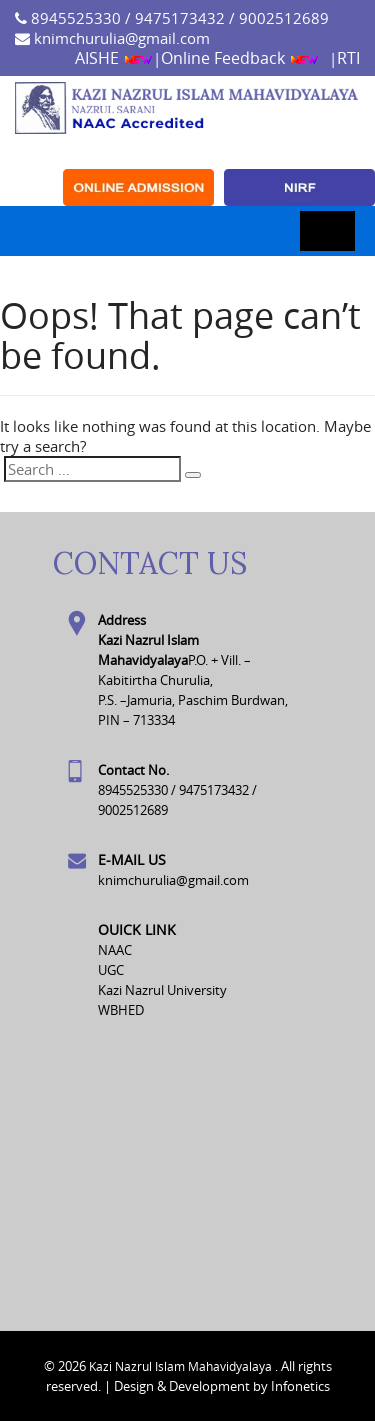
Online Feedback (240, 58)
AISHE (114, 58)
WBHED (121, 1010)
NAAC (115, 950)
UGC (111, 970)
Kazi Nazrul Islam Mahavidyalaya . (183, 1366)
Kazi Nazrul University (162, 990)
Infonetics (300, 1386)
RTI (348, 58)
